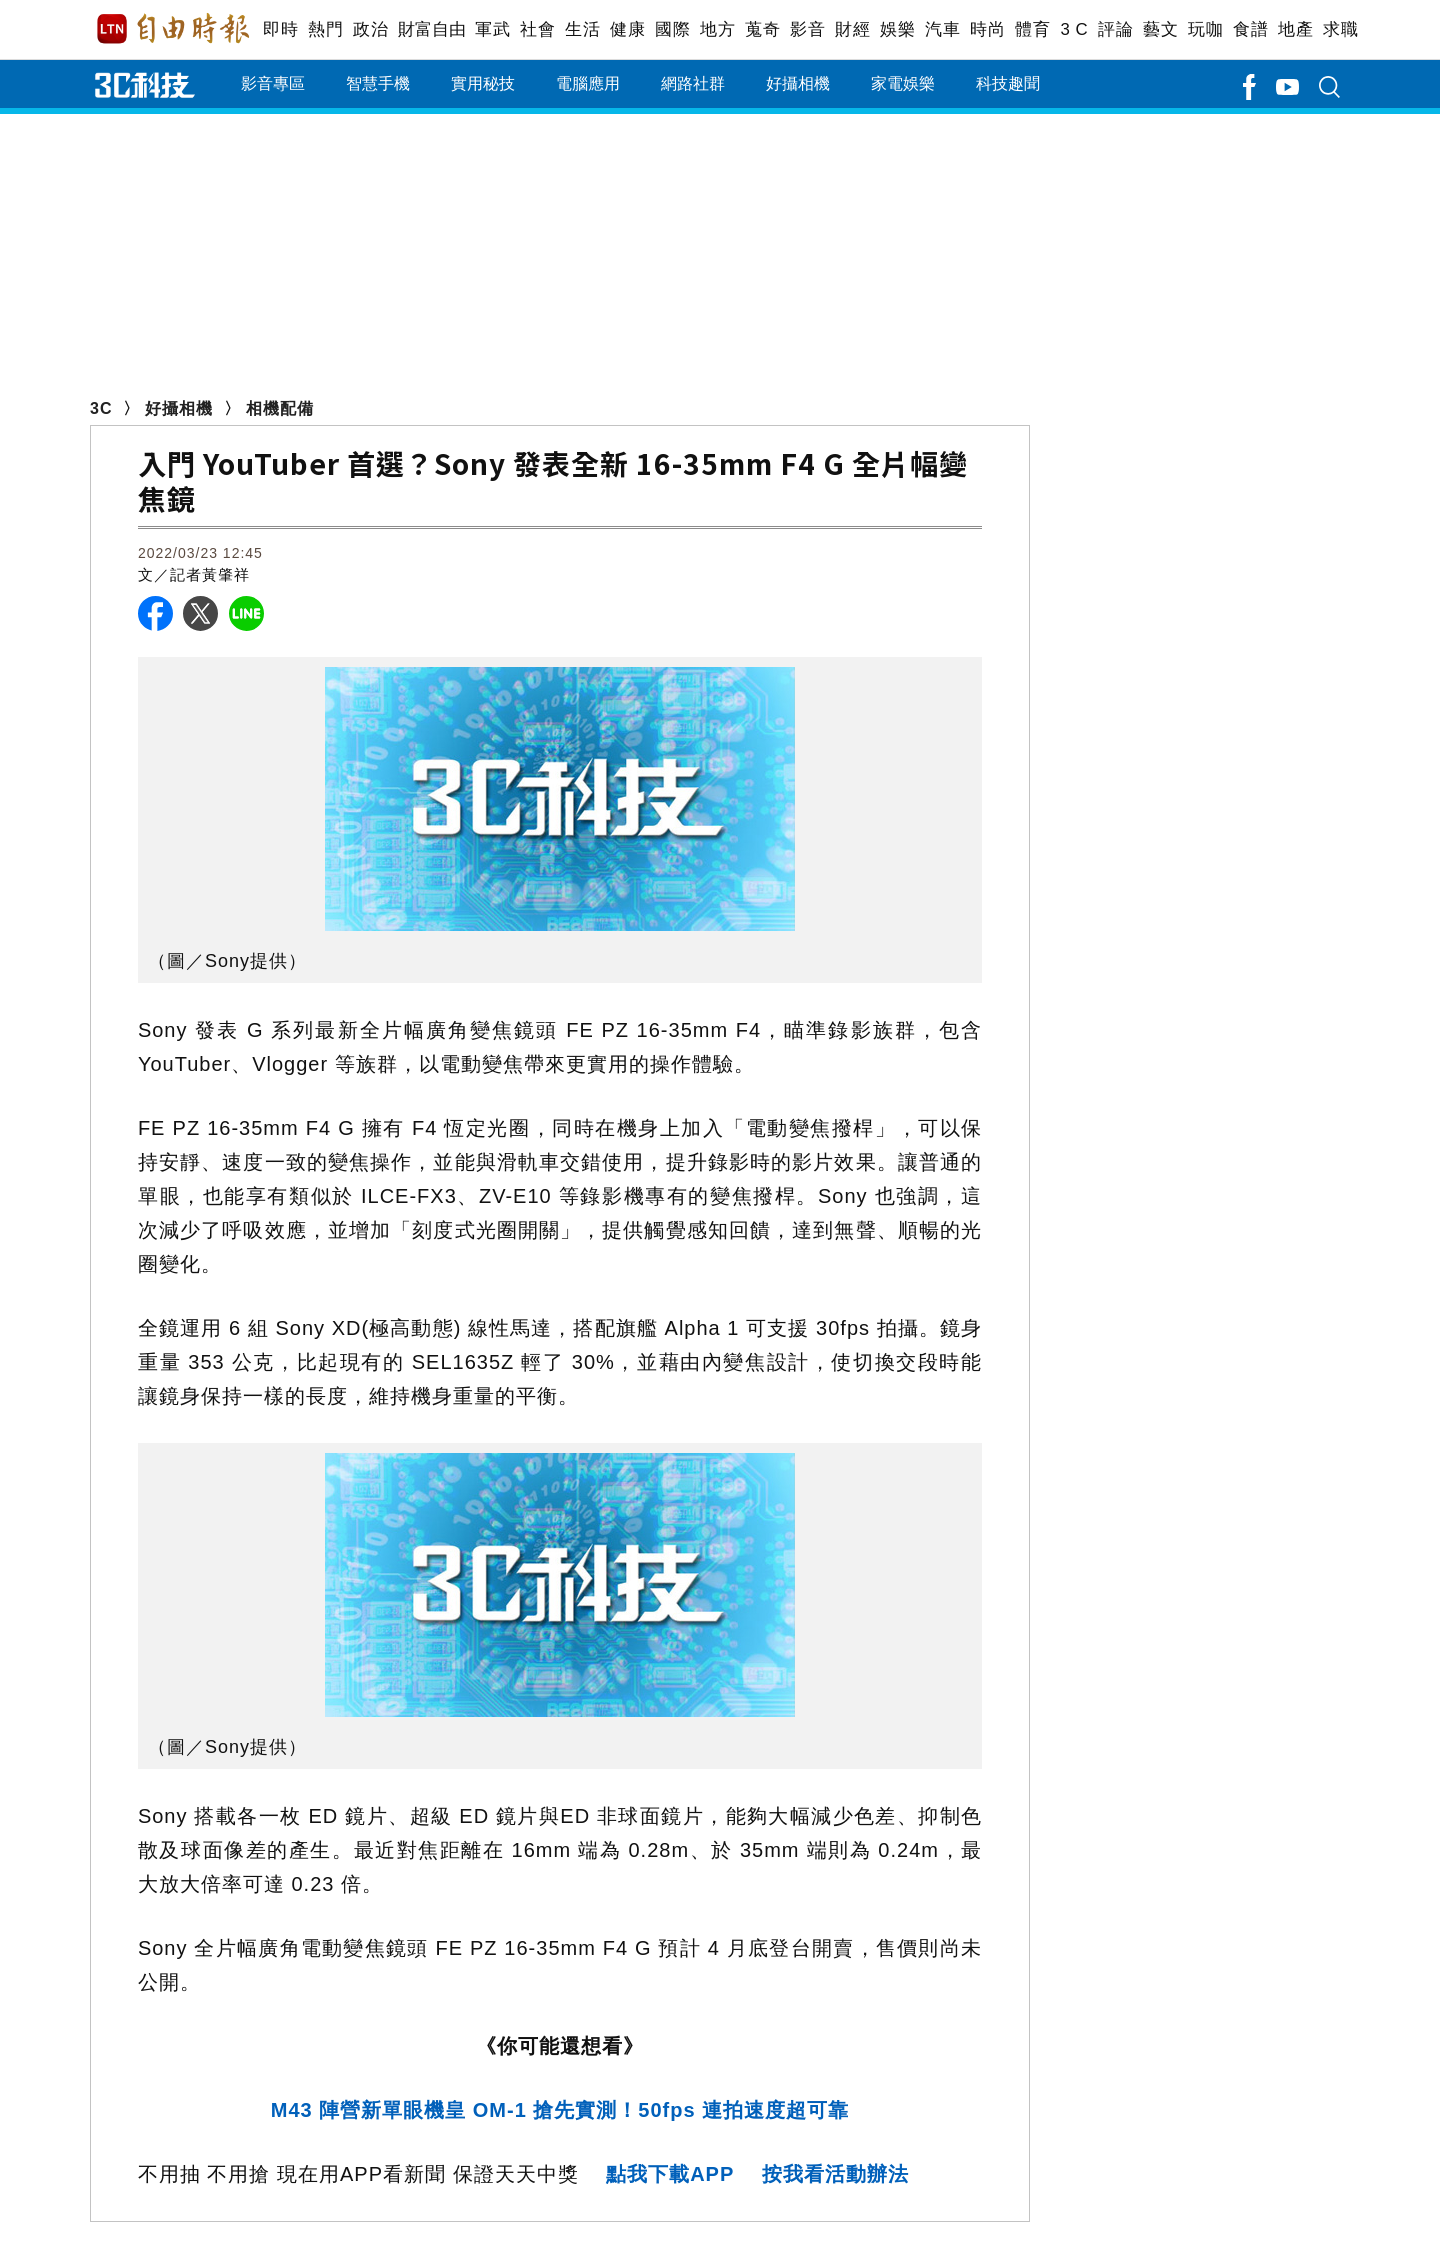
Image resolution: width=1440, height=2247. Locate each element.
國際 (672, 29)
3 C (1074, 29)
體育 (1032, 29)
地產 (1295, 29)
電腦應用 (588, 83)
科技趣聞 (1008, 83)
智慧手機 (378, 83)
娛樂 (897, 29)
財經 (852, 29)
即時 (280, 29)
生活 (582, 29)
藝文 (1160, 29)
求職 (1340, 29)
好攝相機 (798, 83)
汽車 (942, 29)
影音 (807, 29)
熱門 (325, 29)
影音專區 (273, 83)
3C (101, 408)
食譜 (1250, 29)
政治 (370, 29)
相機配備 (280, 408)
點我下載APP (670, 2174)
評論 (1115, 29)
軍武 (492, 29)
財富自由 (431, 29)
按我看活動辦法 (835, 2174)
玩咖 (1205, 29)
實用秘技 (483, 83)
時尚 (987, 29)
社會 (537, 29)
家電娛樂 (903, 83)
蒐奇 (762, 29)
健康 (627, 29)
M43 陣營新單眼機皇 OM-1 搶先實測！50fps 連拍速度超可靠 (560, 2110)
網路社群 (693, 83)
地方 (717, 29)
